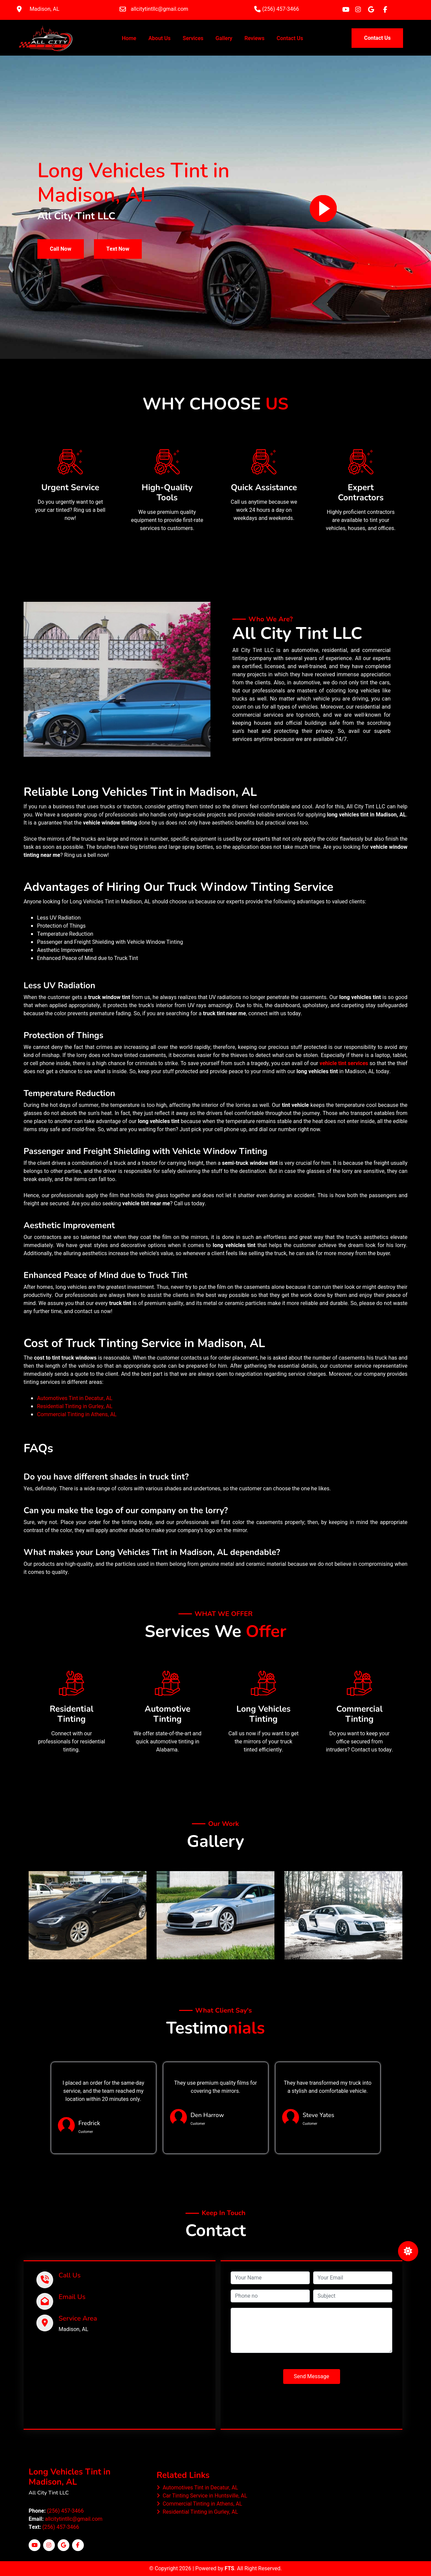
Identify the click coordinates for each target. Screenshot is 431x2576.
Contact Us (289, 38)
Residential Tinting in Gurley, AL (74, 1406)
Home (130, 38)
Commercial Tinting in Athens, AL (77, 1414)
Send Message (311, 2376)
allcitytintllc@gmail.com (73, 2519)
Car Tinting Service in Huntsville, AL (202, 2496)
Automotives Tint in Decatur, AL (74, 1398)
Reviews (254, 38)
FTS (229, 2569)
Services (193, 38)
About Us (159, 38)
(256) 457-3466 (65, 2511)
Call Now (60, 249)
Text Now (117, 249)
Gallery (224, 38)
